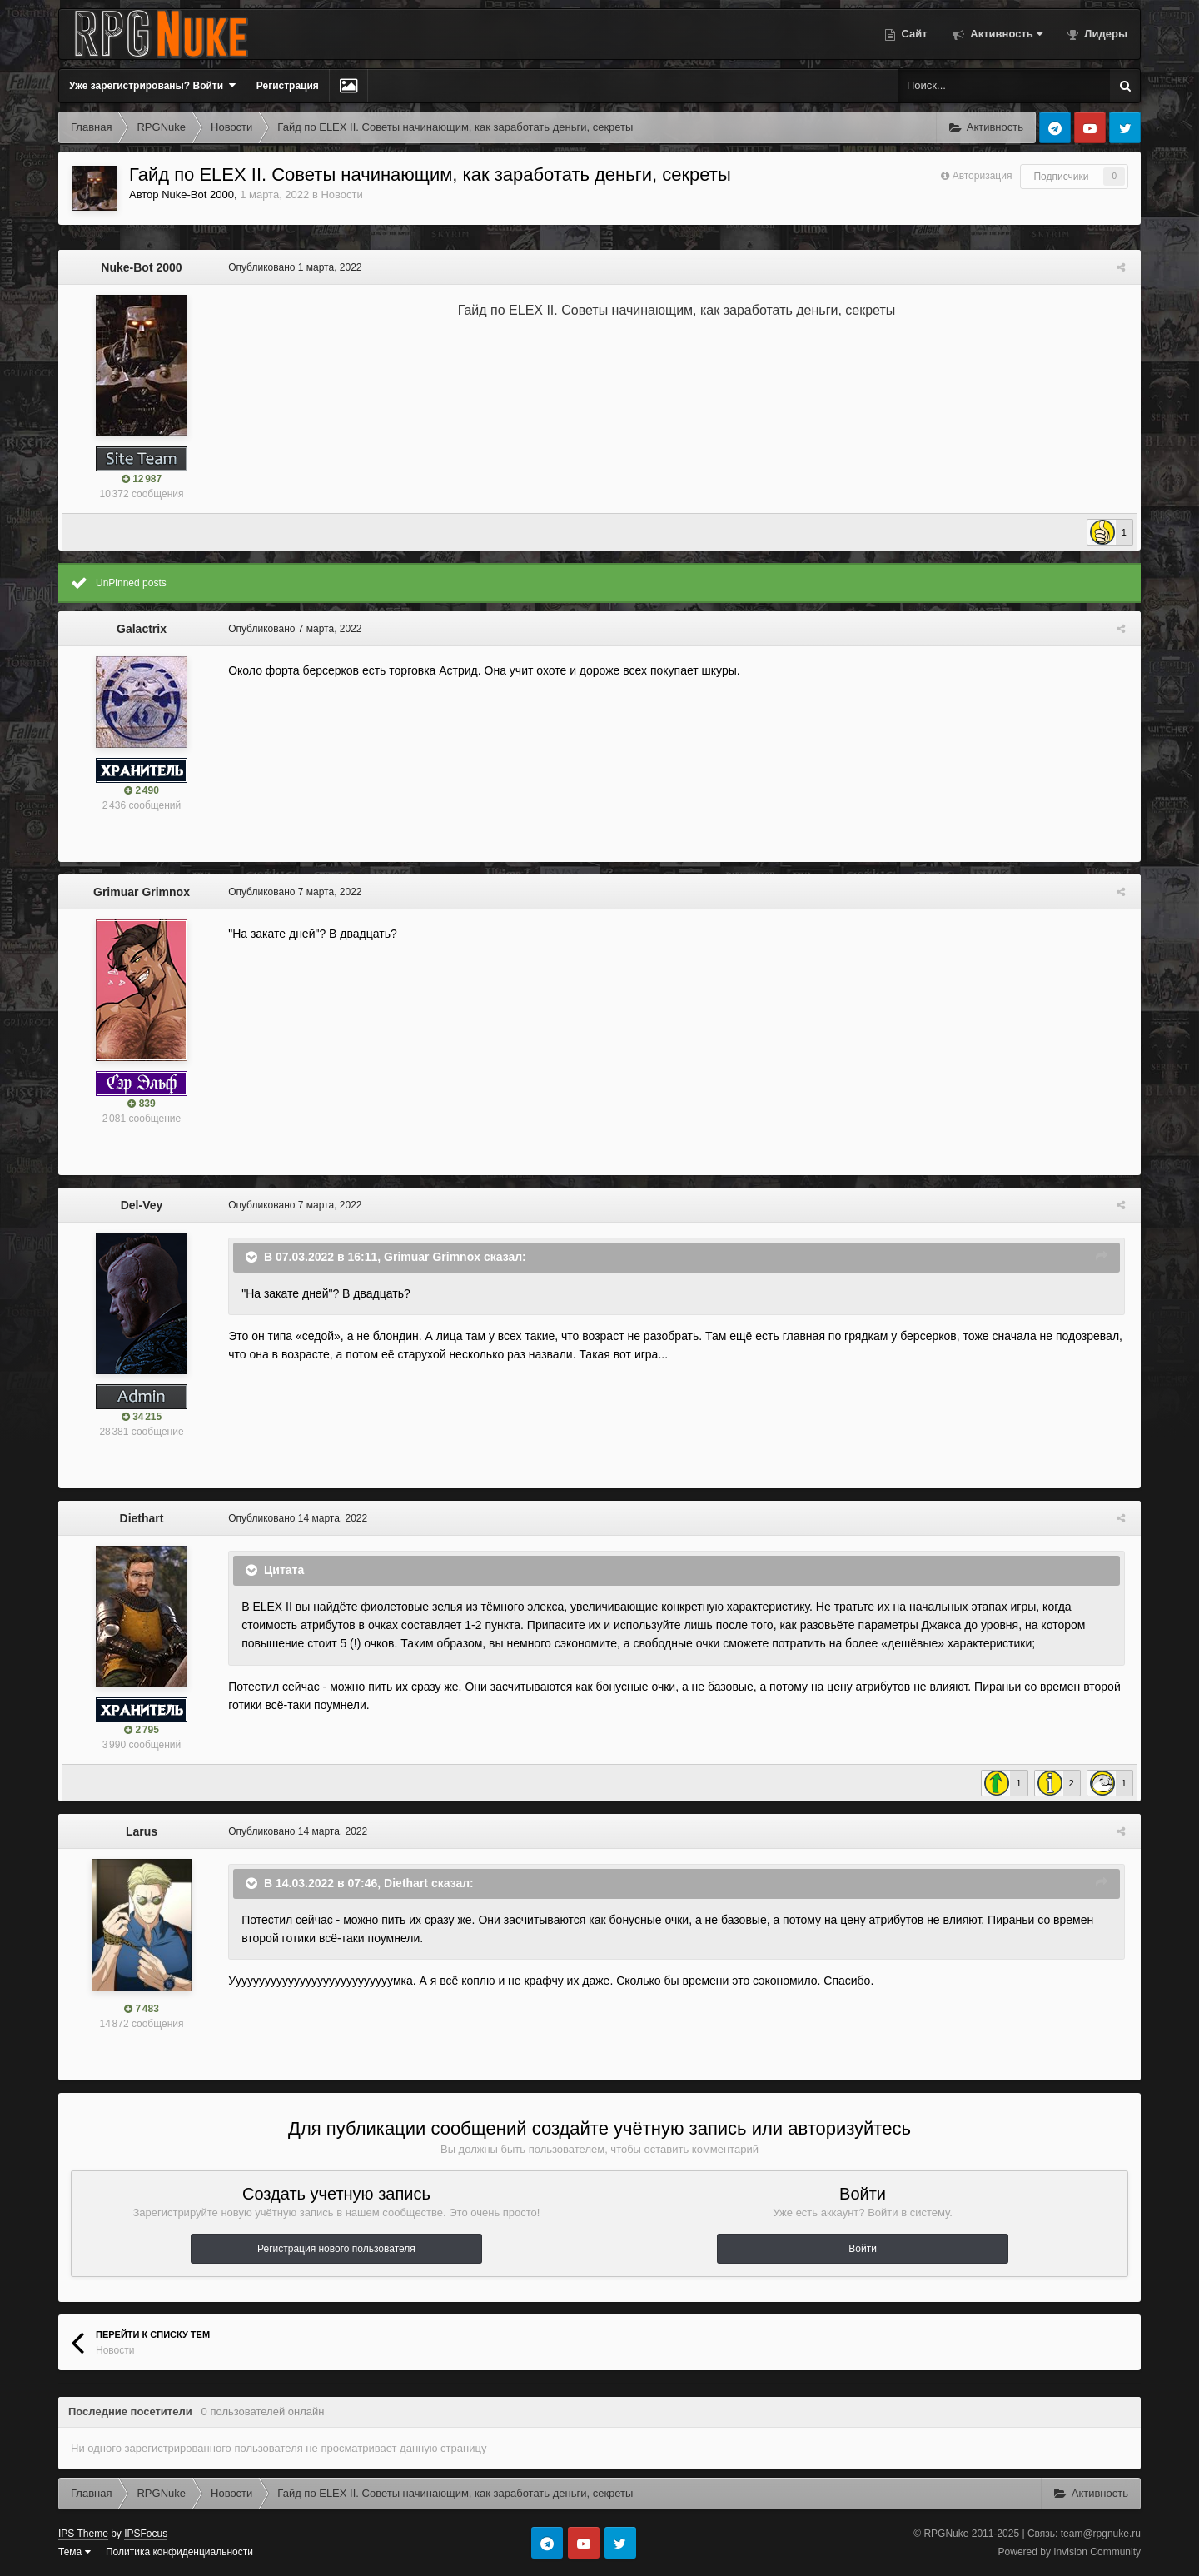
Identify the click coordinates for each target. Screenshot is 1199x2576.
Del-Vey (142, 1205)
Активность (1005, 33)
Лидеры (1104, 33)
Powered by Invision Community (1069, 2552)
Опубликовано (291, 267)
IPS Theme (83, 2533)
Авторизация (982, 176)
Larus (141, 1831)
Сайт (913, 33)
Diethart (142, 1518)
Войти (862, 2249)
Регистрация (287, 86)
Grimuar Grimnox (141, 892)
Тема (74, 2552)
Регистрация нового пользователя (336, 2249)
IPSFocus (145, 2533)
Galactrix (142, 628)
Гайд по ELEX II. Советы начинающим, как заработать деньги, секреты (677, 310)
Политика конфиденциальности (179, 2552)
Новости (341, 194)
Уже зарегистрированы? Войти (152, 85)
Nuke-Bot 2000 (198, 194)
